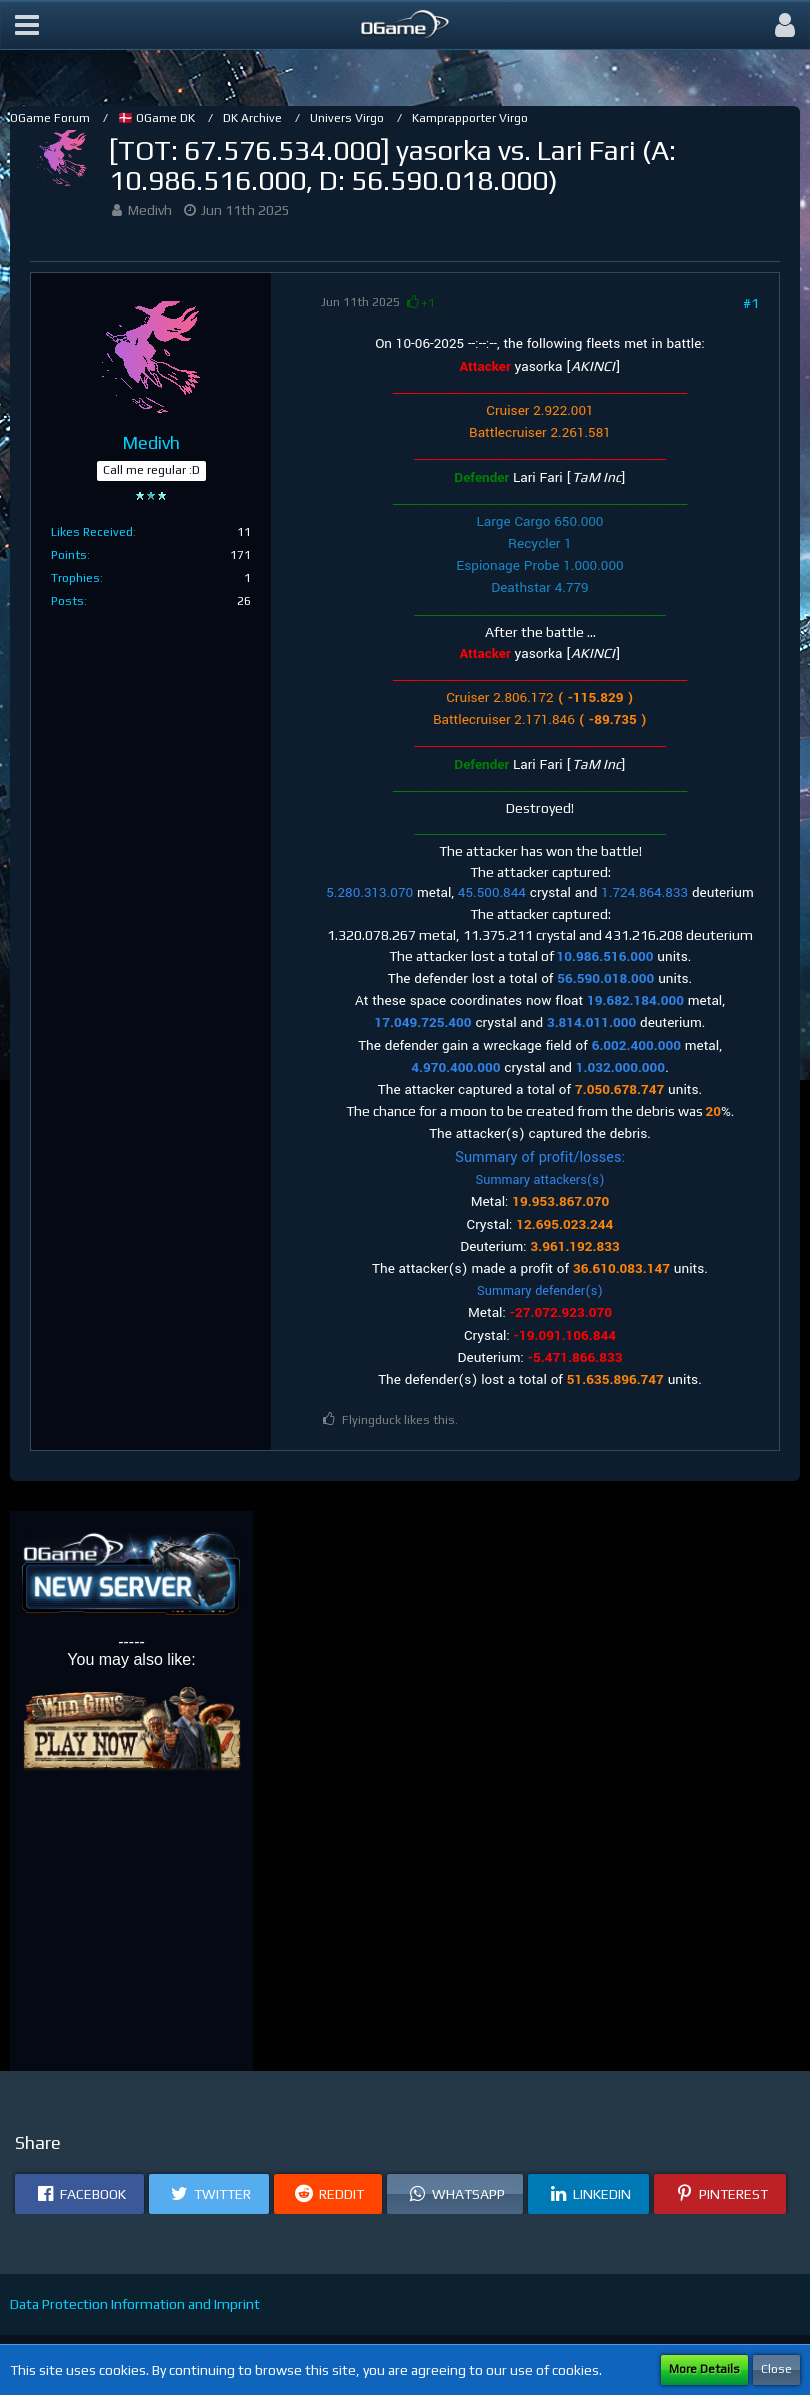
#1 (751, 303)
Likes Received (92, 532)
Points (69, 555)
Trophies (75, 578)
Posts (67, 601)
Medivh (150, 210)
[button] (27, 25)
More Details (704, 2369)
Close (776, 2369)
